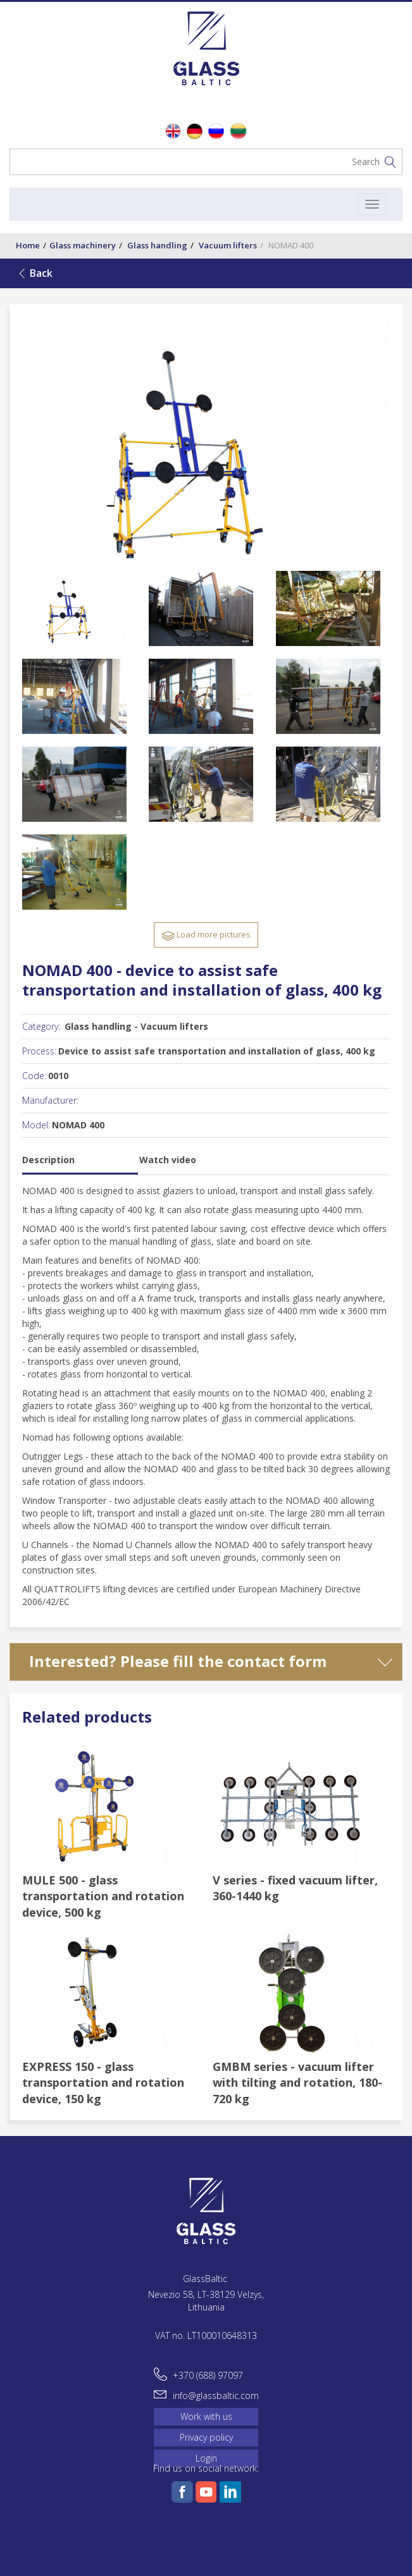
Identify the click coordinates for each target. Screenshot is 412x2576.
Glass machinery (82, 245)
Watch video (167, 1160)
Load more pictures (206, 935)
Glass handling (157, 245)
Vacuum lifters (228, 245)
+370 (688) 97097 (208, 2375)
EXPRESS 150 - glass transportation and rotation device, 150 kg (103, 2082)
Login (206, 2458)
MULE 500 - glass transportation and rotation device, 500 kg (103, 1896)
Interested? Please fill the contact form (178, 1661)
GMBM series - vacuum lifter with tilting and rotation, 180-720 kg (297, 2082)
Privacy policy (206, 2437)
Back (41, 273)
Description (48, 1160)
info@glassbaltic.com (216, 2396)
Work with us (206, 2416)
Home (28, 245)
